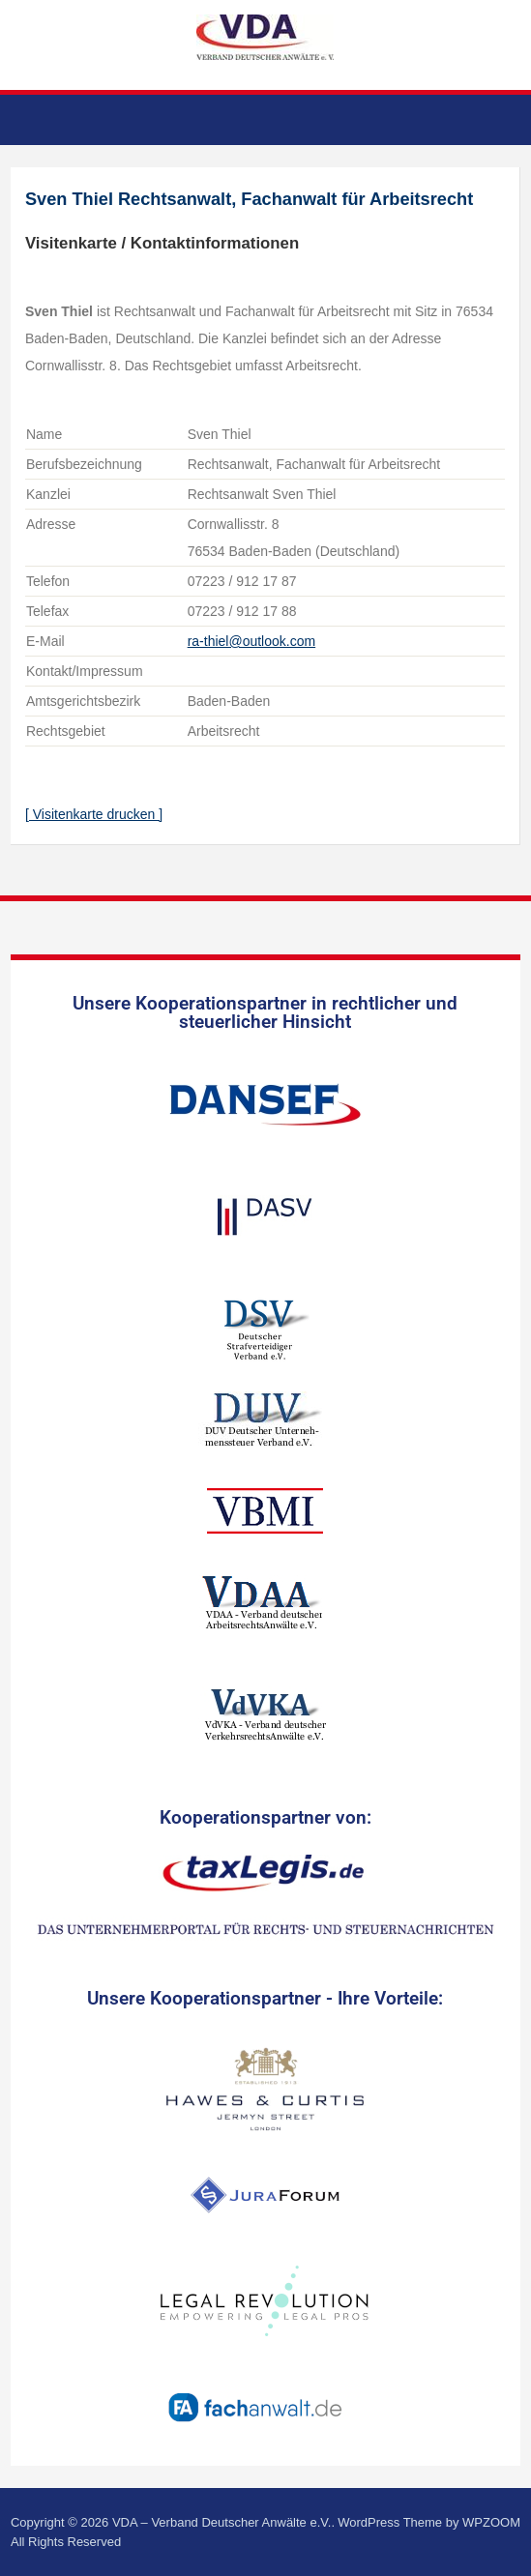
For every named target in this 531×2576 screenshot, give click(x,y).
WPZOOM (491, 2522)
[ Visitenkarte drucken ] (93, 814)
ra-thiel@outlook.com (252, 641)
